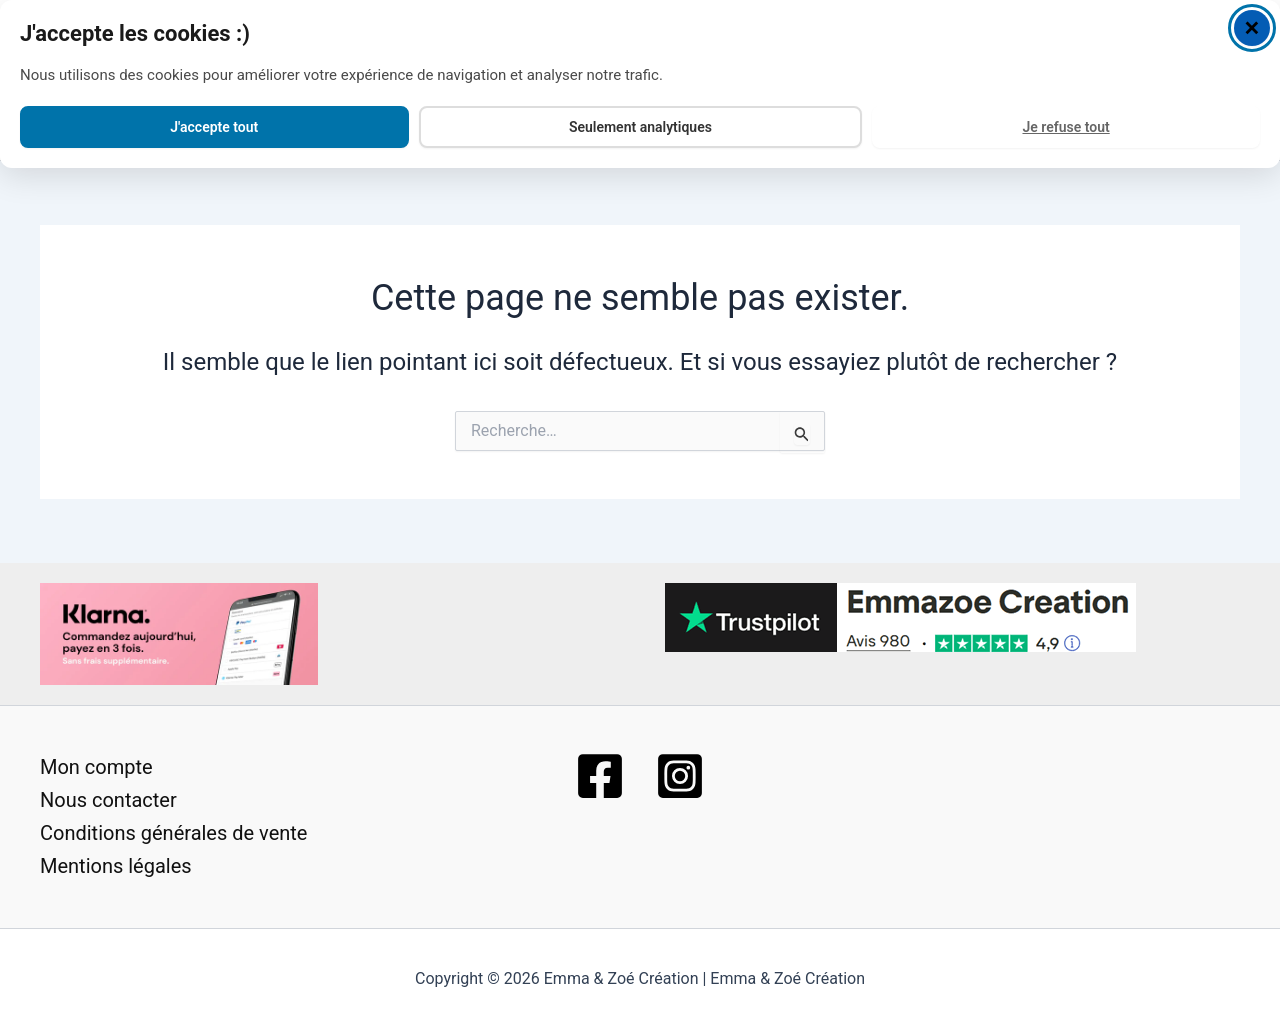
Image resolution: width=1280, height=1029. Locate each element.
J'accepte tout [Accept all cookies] (214, 115)
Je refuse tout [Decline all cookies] (1065, 115)
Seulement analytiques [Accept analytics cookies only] (640, 115)
